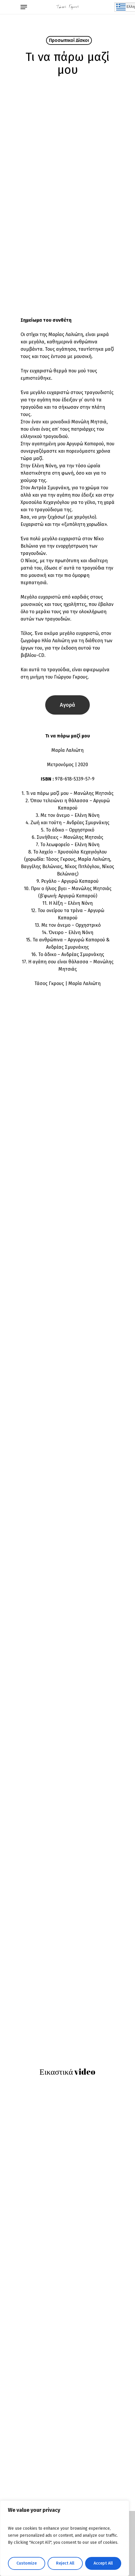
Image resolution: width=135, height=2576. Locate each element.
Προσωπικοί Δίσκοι (69, 40)
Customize (26, 2563)
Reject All (65, 2563)
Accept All (103, 2563)
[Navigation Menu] (24, 7)
